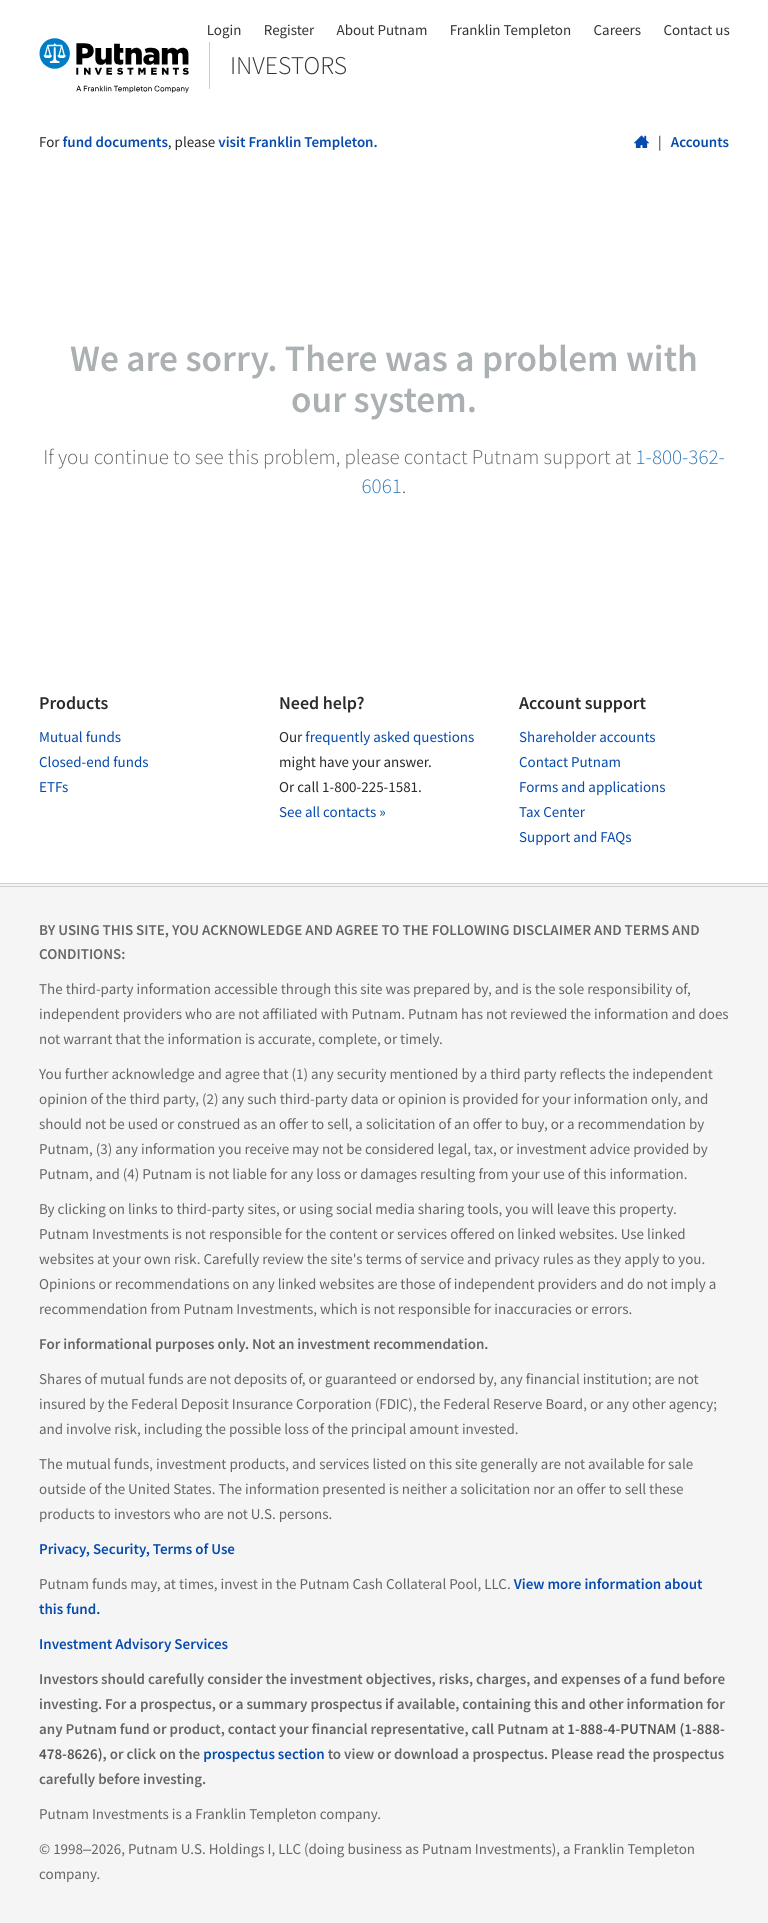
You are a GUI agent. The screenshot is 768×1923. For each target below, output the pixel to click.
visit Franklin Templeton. (297, 142)
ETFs (53, 787)
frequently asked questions (389, 737)
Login (224, 30)
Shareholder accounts (587, 737)
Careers (618, 30)
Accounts (700, 142)
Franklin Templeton (510, 30)
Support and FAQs (575, 837)
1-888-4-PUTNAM (621, 1729)
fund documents (115, 142)
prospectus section (263, 1754)
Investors (288, 65)
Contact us (696, 30)
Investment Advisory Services (133, 1644)
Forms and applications (592, 787)
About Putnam (382, 30)
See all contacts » (332, 812)
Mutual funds (80, 737)
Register (289, 30)
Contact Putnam (570, 762)
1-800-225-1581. (372, 787)
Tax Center (552, 812)
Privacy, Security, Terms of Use (137, 1549)
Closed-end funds (94, 762)
